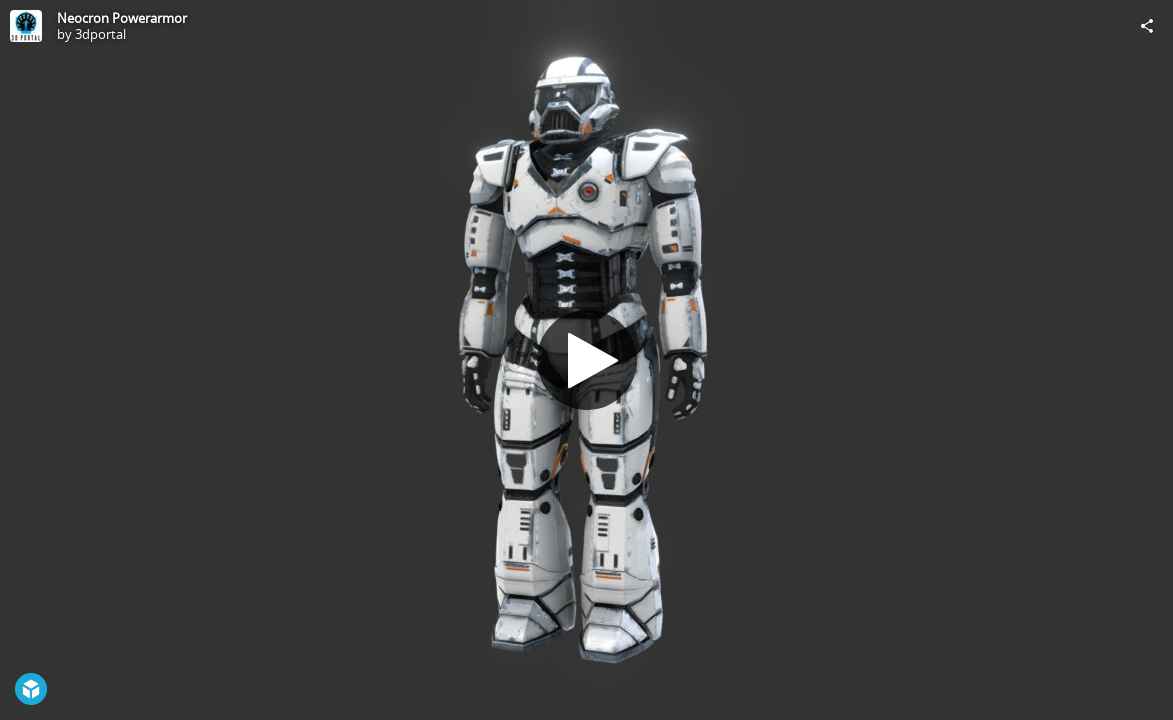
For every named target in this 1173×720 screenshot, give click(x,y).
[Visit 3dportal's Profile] (26, 26)
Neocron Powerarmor (122, 18)
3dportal (100, 34)
